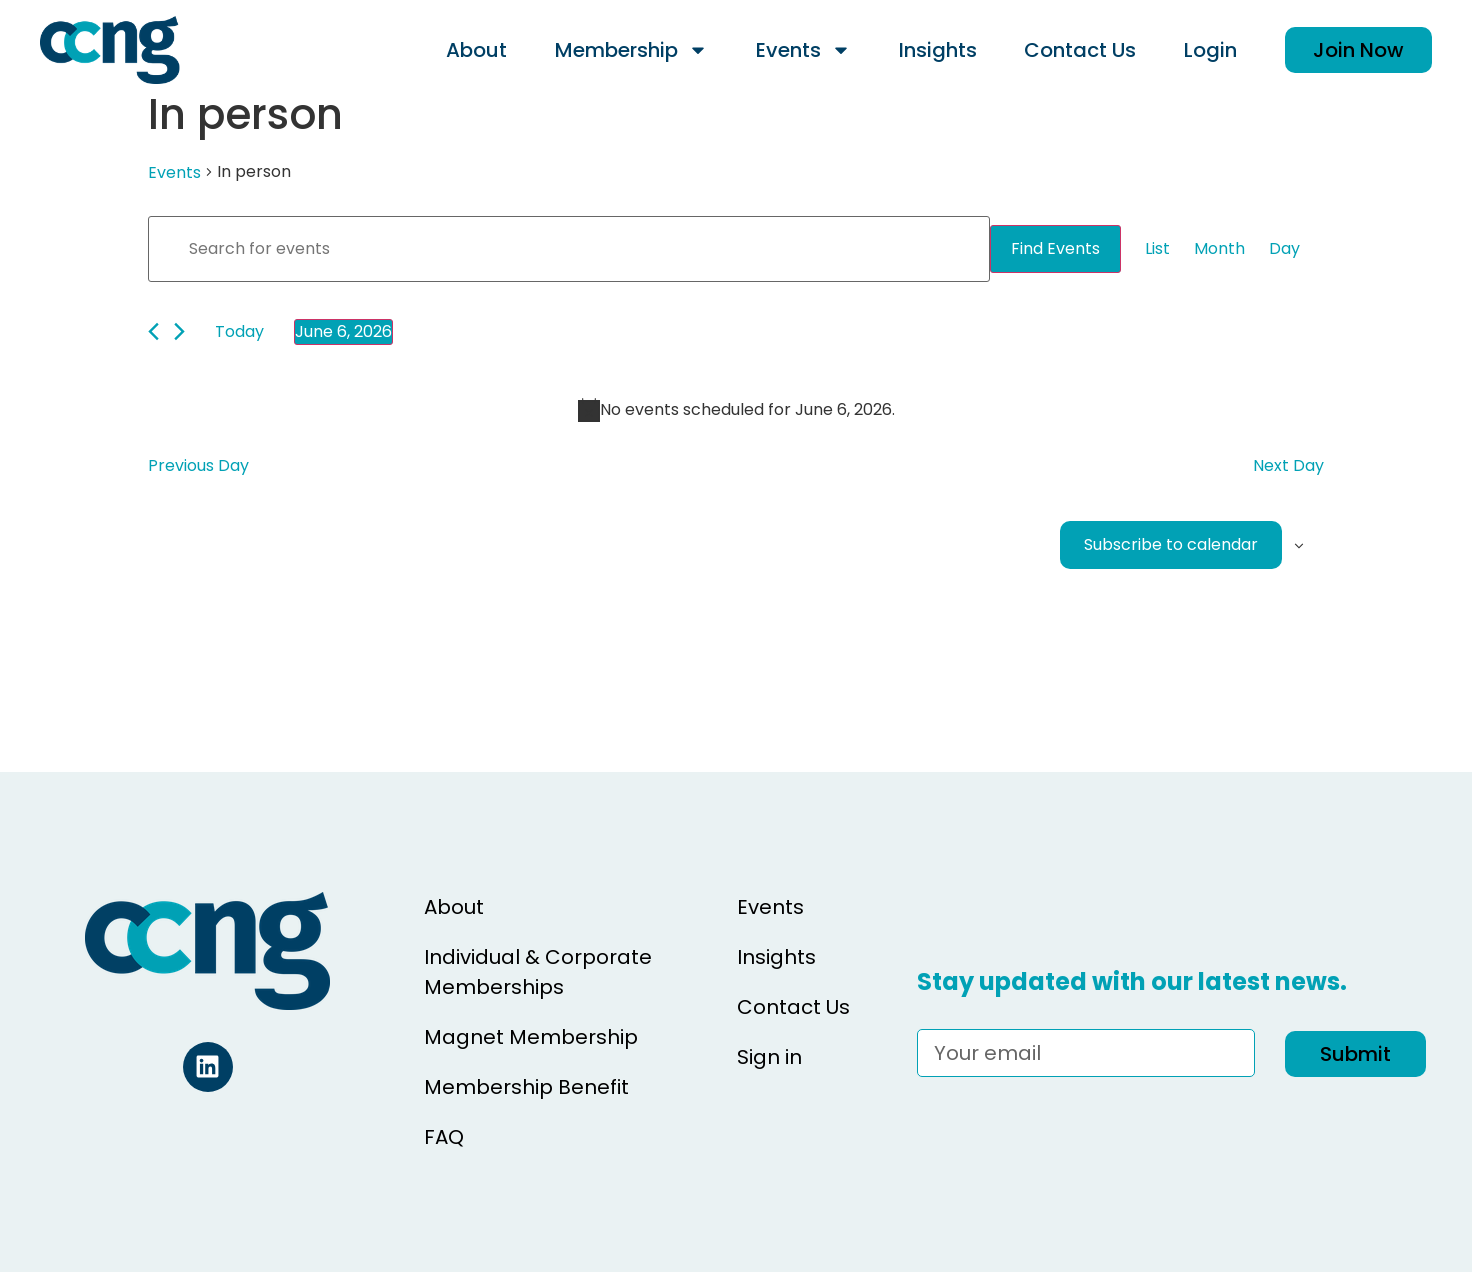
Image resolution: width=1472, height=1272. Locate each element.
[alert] (736, 410)
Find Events (1055, 248)
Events (803, 50)
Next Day (1288, 465)
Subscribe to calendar (1171, 544)
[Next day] (179, 331)
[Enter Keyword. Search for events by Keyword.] (569, 249)
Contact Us (1080, 50)
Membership (631, 50)
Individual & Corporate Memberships (538, 972)
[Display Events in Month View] (1219, 249)
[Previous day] (153, 331)
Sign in (769, 1057)
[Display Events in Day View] (1284, 249)
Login (1210, 50)
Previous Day (198, 465)
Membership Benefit (526, 1087)
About (476, 50)
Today (239, 331)
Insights (938, 50)
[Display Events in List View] (1157, 249)
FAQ (444, 1137)
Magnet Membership (531, 1037)
